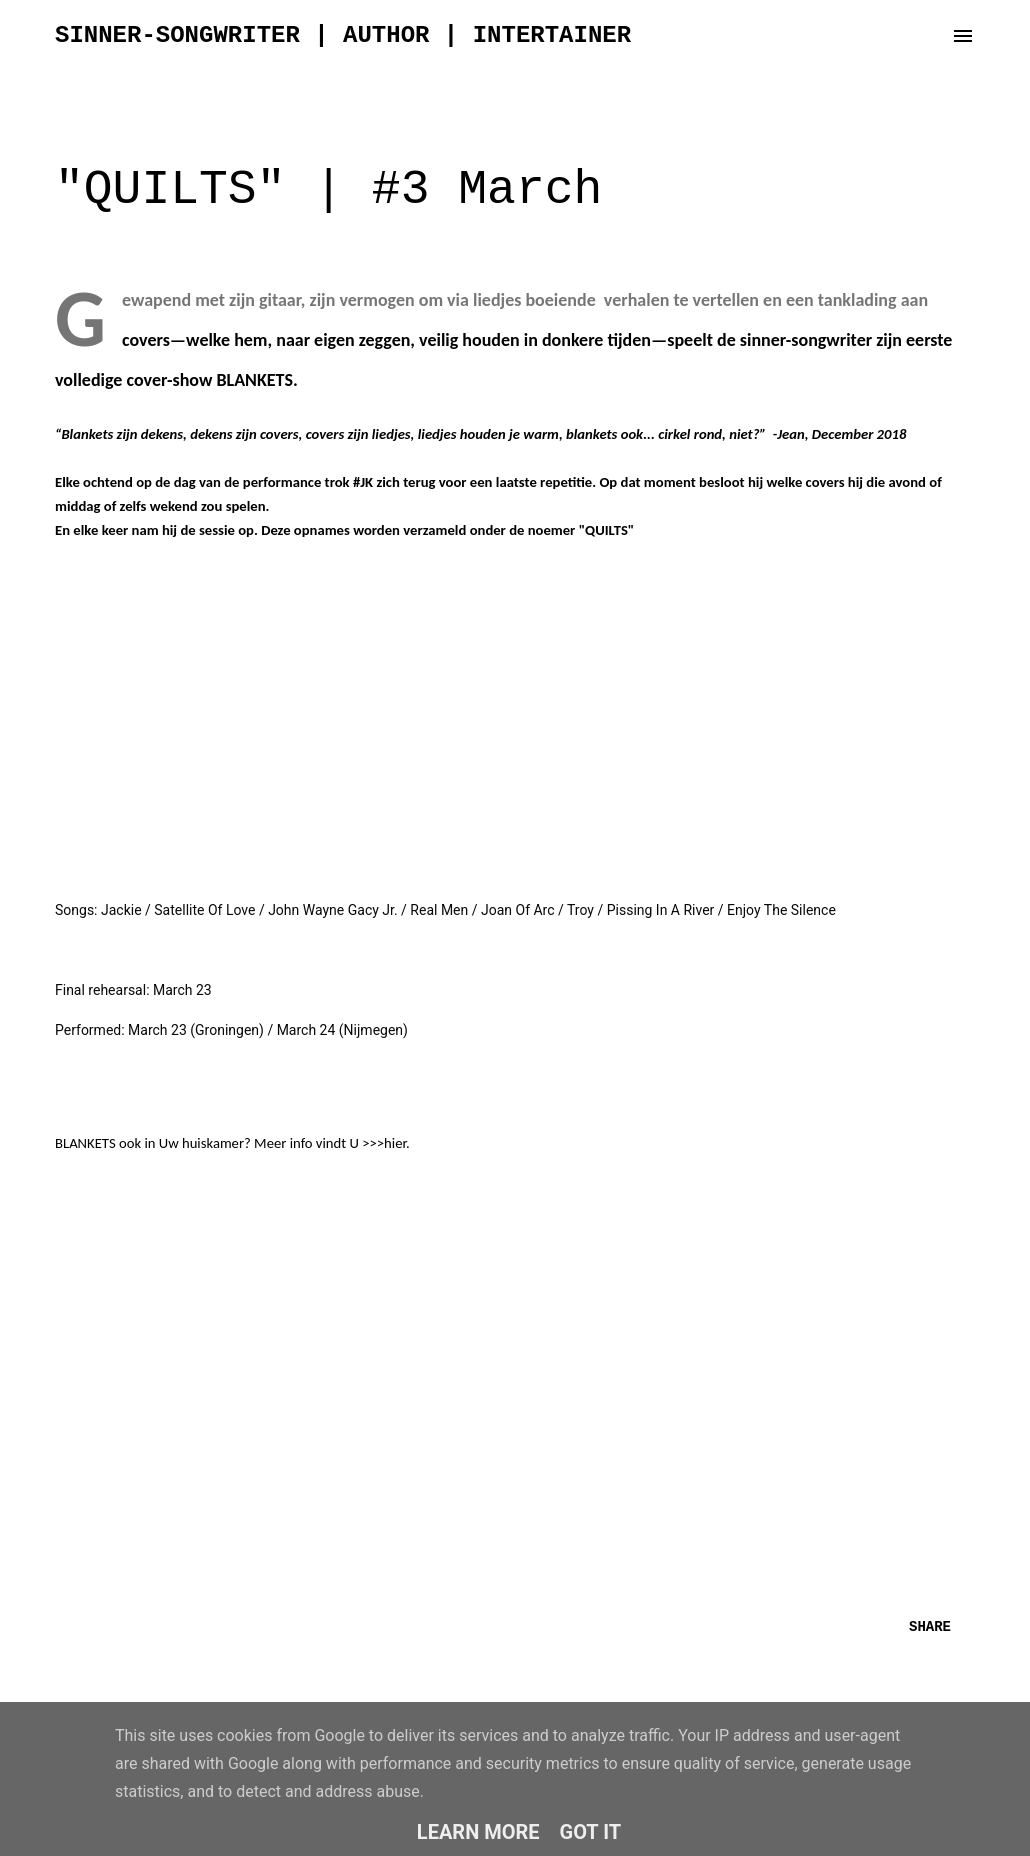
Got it (591, 1832)
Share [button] (930, 1627)
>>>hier (384, 1143)
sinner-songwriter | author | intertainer (343, 35)
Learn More (478, 1832)
